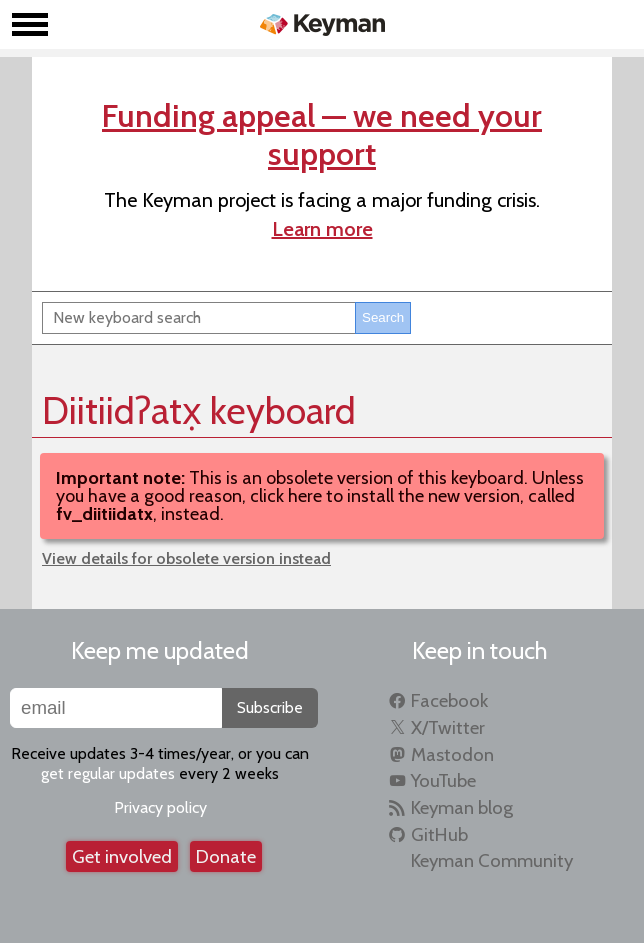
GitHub (439, 834)
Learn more (322, 229)
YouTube (443, 780)
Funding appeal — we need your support (322, 134)
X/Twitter (448, 727)
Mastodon (452, 754)
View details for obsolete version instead (186, 558)
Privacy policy (160, 807)
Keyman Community (492, 860)
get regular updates (108, 773)
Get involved (122, 856)
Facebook (449, 700)
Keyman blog (462, 807)
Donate (226, 856)
